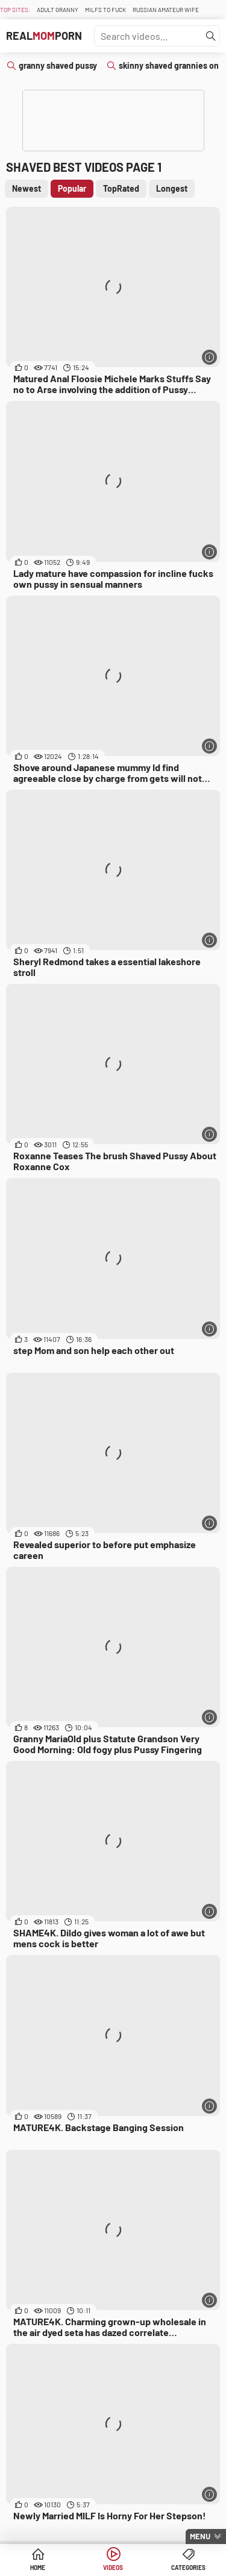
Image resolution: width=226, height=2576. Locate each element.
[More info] (209, 357)
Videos (113, 2567)
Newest (26, 188)
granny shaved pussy (58, 65)
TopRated (121, 188)
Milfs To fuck (105, 9)
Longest (171, 188)
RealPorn (44, 35)
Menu (200, 2536)
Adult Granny (57, 9)
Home (37, 2567)
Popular (72, 188)
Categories (188, 2567)
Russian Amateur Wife (166, 9)
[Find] (211, 36)
